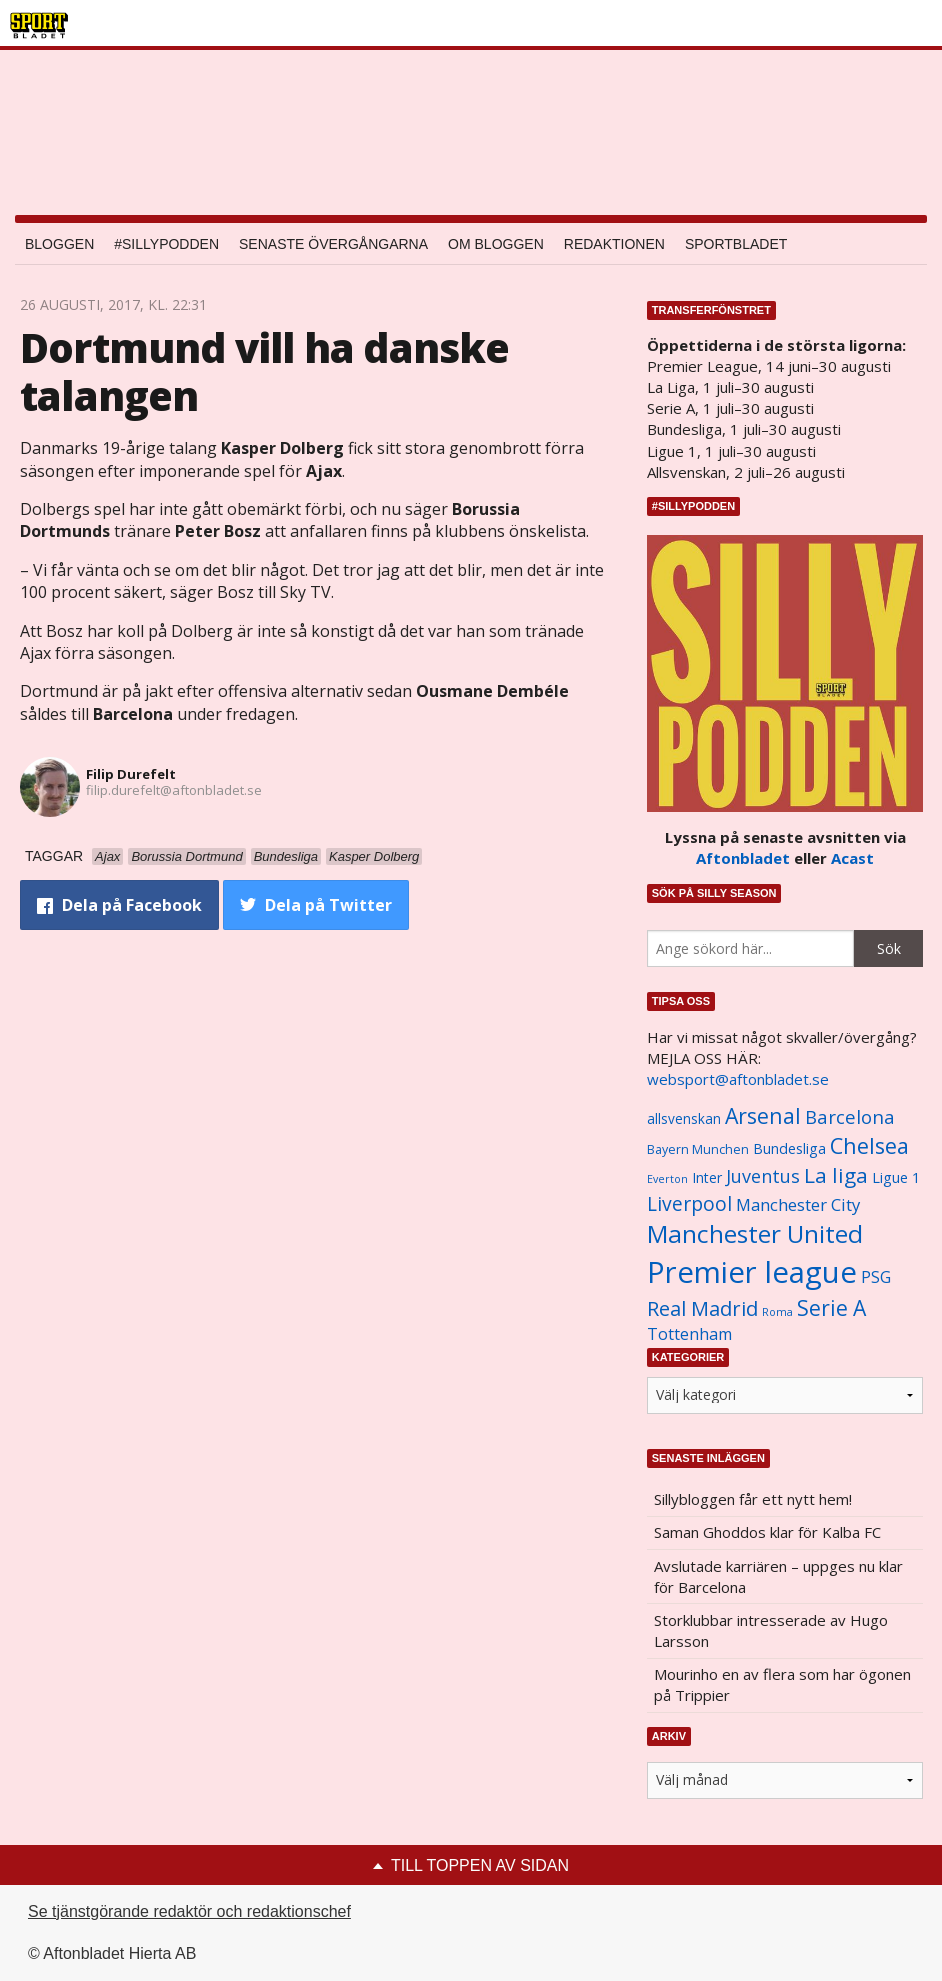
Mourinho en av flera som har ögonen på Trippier (782, 1684)
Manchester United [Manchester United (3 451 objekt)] (755, 1233)
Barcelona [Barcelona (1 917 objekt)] (850, 1116)
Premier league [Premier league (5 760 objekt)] (752, 1272)
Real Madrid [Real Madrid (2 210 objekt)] (702, 1308)
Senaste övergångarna (333, 244)
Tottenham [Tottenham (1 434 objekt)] (689, 1334)
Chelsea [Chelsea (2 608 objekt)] (869, 1145)
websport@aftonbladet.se (738, 1079)
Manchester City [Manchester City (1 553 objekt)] (798, 1204)
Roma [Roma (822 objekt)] (777, 1312)
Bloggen (59, 244)
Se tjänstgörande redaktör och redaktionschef (189, 1911)
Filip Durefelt (131, 774)
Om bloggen (496, 244)
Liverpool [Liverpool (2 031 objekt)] (689, 1203)
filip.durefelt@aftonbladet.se (174, 790)
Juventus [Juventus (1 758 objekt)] (763, 1176)
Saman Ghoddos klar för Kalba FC (767, 1532)
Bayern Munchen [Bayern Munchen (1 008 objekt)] (698, 1149)
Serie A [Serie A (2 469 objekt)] (831, 1307)
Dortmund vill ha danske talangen (265, 371)
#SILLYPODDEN (166, 244)
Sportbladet (736, 244)
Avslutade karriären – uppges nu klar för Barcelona (778, 1576)
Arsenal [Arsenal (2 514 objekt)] (763, 1115)
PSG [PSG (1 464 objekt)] (876, 1277)
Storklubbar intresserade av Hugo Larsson (771, 1630)
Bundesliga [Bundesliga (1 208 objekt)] (789, 1148)
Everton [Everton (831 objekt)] (667, 1179)
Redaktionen (614, 244)
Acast (852, 858)
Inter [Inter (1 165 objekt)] (707, 1177)
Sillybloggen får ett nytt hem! (753, 1499)
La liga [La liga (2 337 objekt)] (836, 1175)
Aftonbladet (743, 858)
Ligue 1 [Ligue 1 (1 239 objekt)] (896, 1177)
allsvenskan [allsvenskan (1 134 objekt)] (684, 1119)
